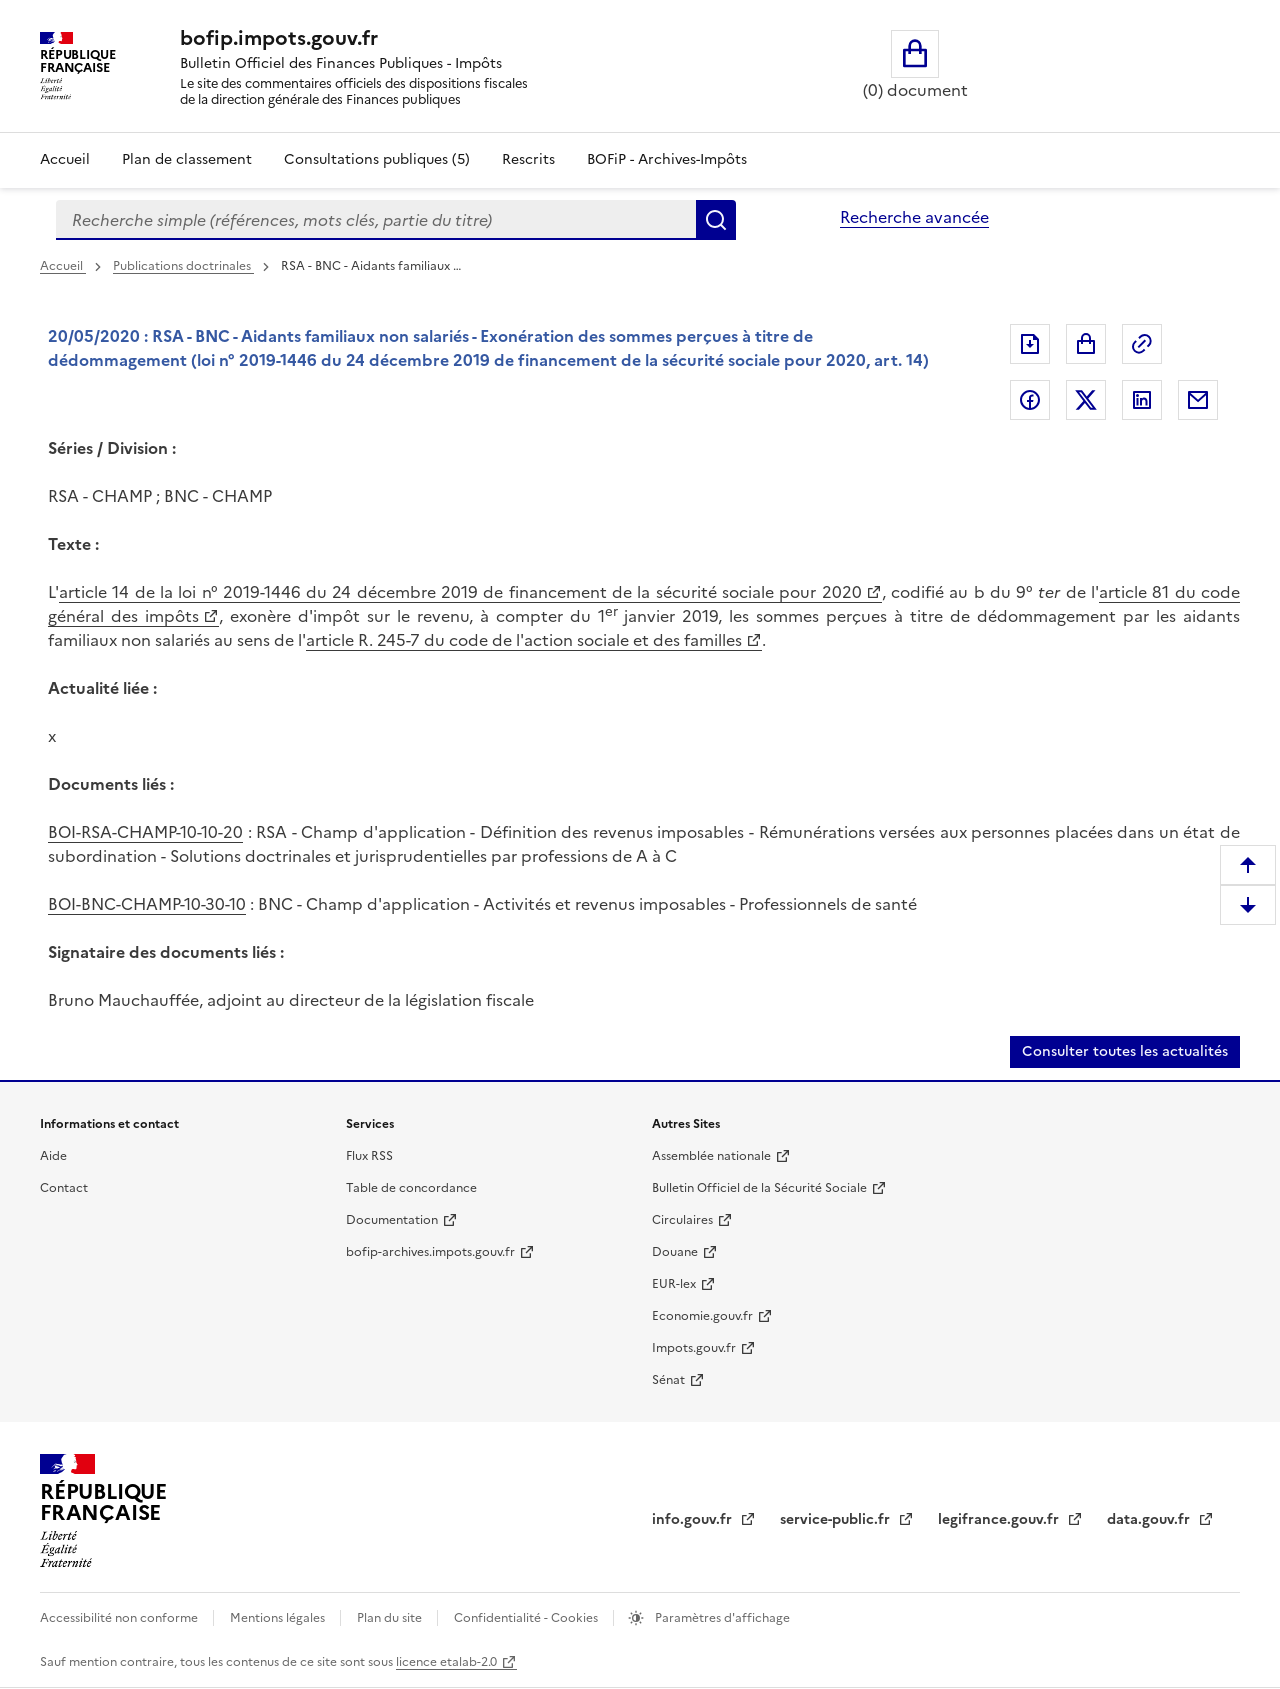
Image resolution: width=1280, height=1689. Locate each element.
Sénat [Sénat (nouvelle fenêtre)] (668, 1380)
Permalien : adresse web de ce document (1142, 344)
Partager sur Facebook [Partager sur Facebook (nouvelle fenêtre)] (1030, 400)
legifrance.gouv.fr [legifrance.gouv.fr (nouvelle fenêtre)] (1000, 1519)
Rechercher (716, 220)
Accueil (65, 159)
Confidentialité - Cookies (527, 1618)
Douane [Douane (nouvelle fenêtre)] (675, 1252)
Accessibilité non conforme (120, 1618)
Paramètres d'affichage (721, 1618)
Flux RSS (369, 1156)
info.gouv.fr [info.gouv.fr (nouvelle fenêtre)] (694, 1519)
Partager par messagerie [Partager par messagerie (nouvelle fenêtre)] (1198, 400)
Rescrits (528, 159)
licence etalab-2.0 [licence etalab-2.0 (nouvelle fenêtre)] (446, 1662)
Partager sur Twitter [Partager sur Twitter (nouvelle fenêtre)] (1086, 400)
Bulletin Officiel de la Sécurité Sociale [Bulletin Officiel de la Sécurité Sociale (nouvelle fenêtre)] (759, 1188)
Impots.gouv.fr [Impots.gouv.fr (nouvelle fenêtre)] (694, 1348)
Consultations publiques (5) (377, 159)
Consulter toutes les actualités (1125, 1051)
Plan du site (391, 1618)
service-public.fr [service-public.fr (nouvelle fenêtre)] (837, 1519)
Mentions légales (279, 1618)
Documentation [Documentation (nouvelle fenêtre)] (392, 1220)
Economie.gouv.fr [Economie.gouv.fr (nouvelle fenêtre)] (702, 1316)
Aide (53, 1156)
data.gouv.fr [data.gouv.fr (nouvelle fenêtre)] (1150, 1519)
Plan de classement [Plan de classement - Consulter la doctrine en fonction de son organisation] (187, 159)
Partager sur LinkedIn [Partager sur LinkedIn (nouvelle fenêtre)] (1142, 400)
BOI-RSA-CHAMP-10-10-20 (145, 832)
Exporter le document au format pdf (1030, 344)
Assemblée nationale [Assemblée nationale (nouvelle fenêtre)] (711, 1156)
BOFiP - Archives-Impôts (667, 159)
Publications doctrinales (183, 266)
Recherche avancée (914, 217)
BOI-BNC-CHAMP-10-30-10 (147, 904)
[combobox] (376, 220)
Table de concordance (411, 1188)
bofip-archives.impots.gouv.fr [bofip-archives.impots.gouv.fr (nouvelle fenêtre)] (430, 1252)
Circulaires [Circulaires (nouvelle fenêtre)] (682, 1220)
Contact (64, 1188)
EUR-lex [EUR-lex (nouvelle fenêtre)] (674, 1284)
